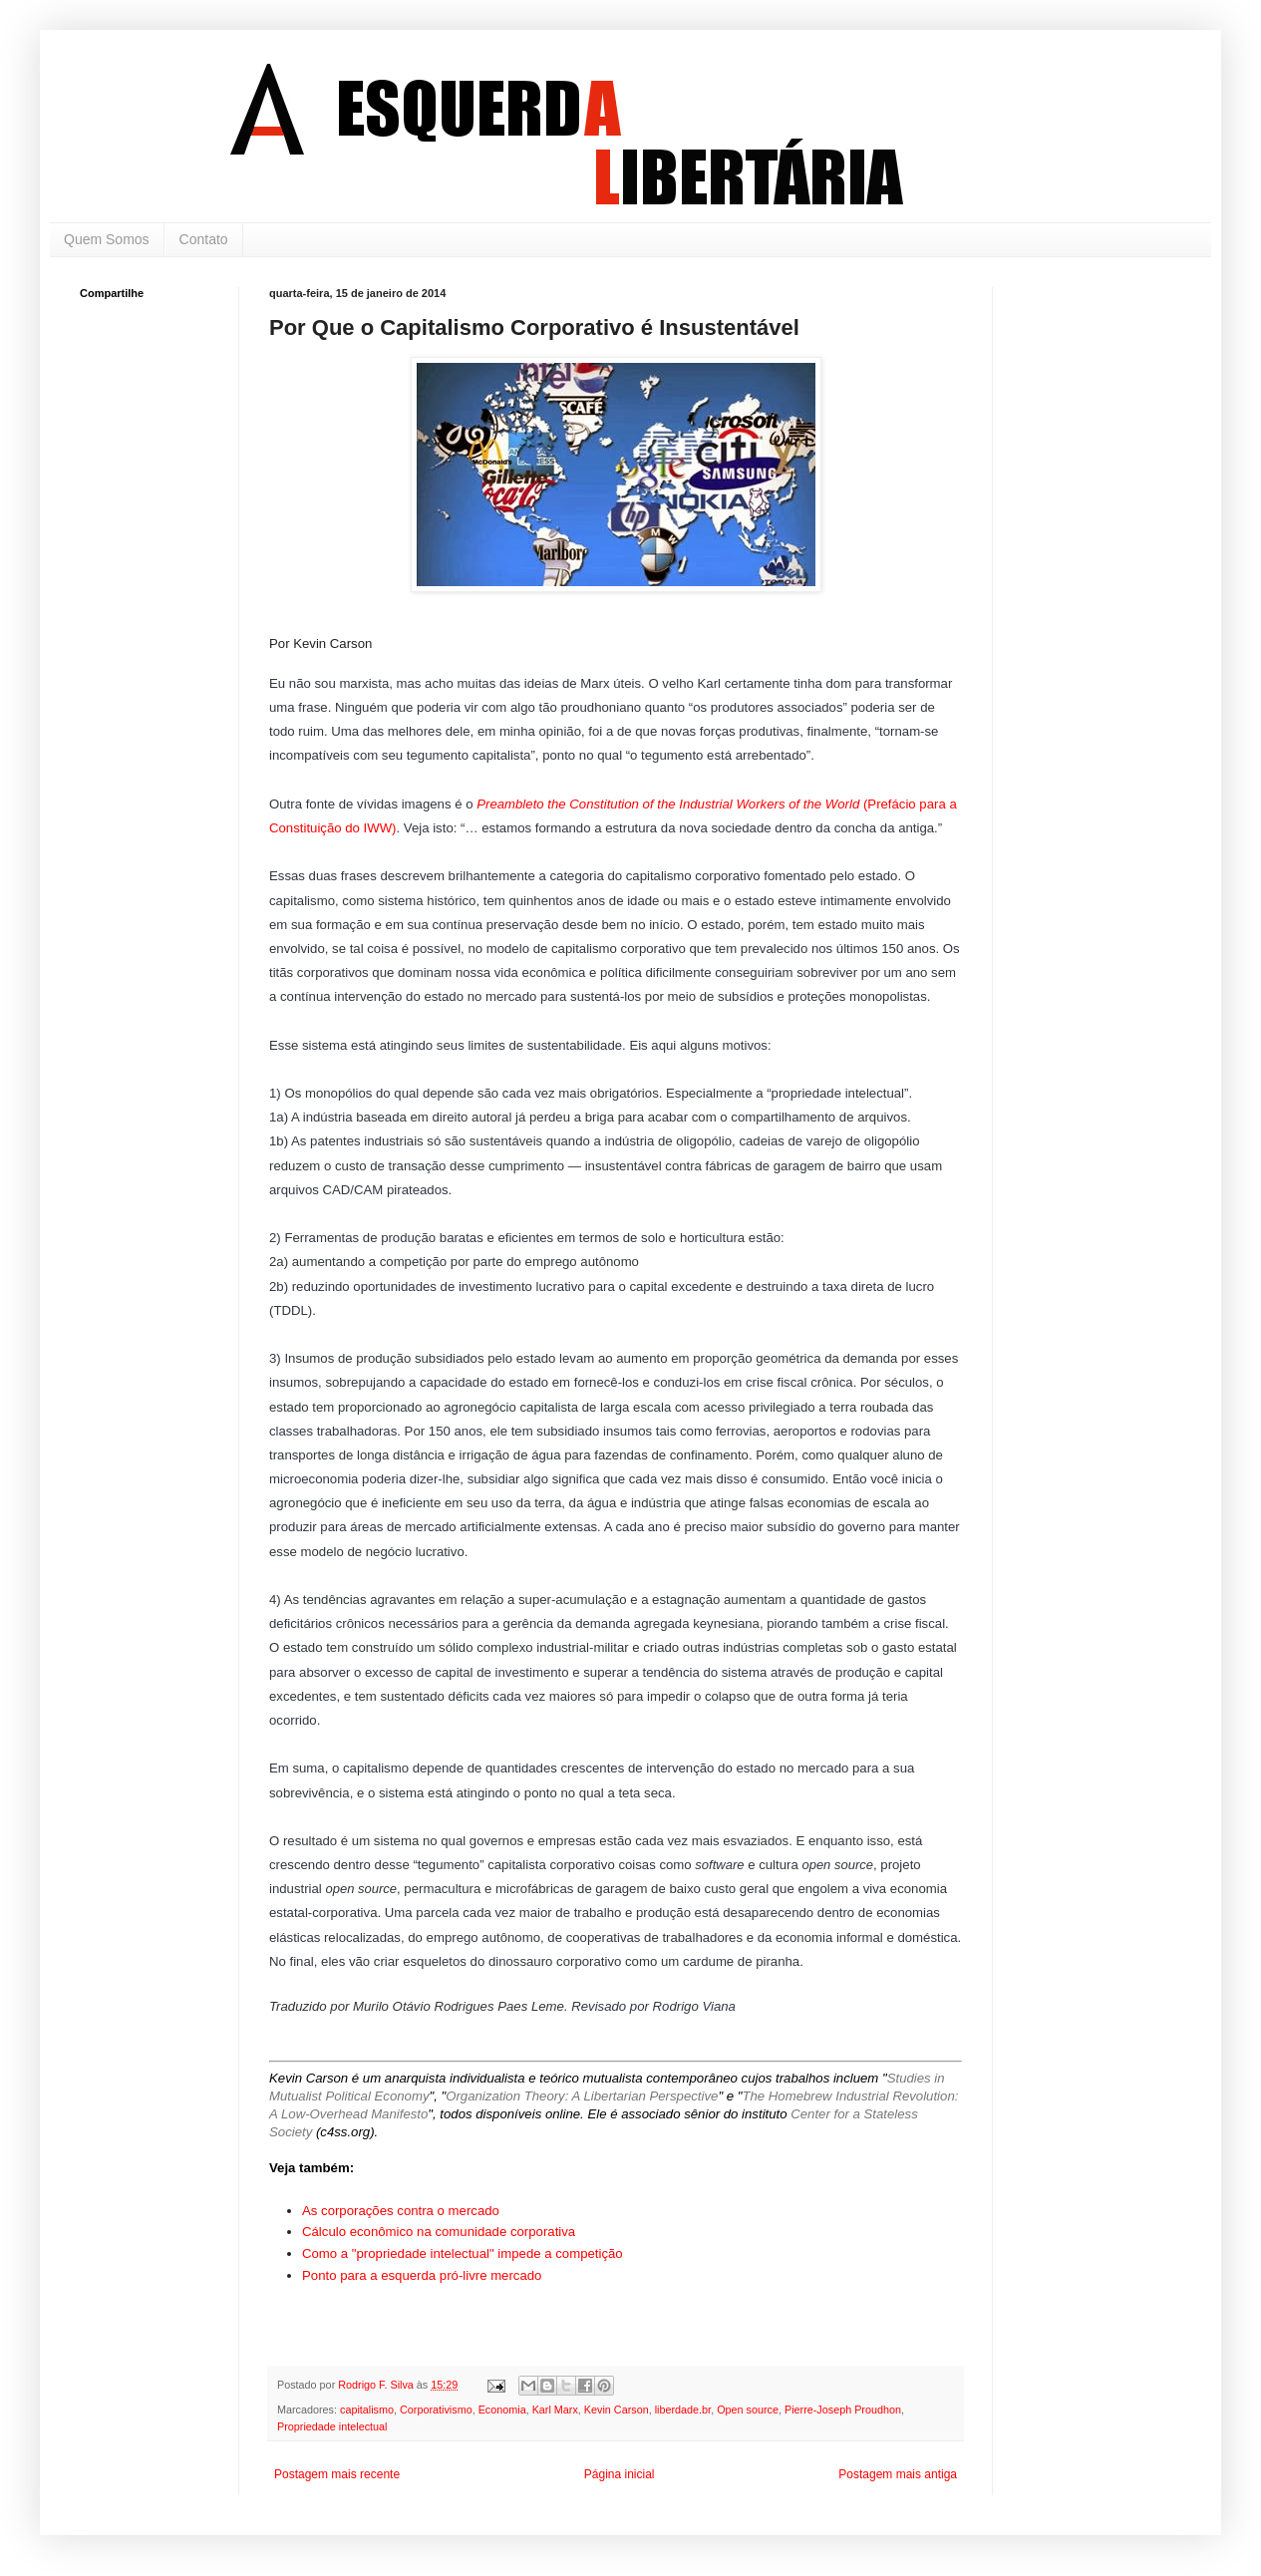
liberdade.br (683, 2409)
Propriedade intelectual (332, 2426)
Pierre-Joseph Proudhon (843, 2409)
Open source (748, 2409)
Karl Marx (555, 2409)
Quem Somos (107, 239)
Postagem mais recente (337, 2474)
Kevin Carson (616, 2409)
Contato (203, 239)
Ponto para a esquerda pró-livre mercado (421, 2275)
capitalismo (367, 2409)
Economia (502, 2409)
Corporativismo (436, 2409)
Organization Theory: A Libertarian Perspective (582, 2096)
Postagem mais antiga (897, 2474)
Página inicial (619, 2474)
